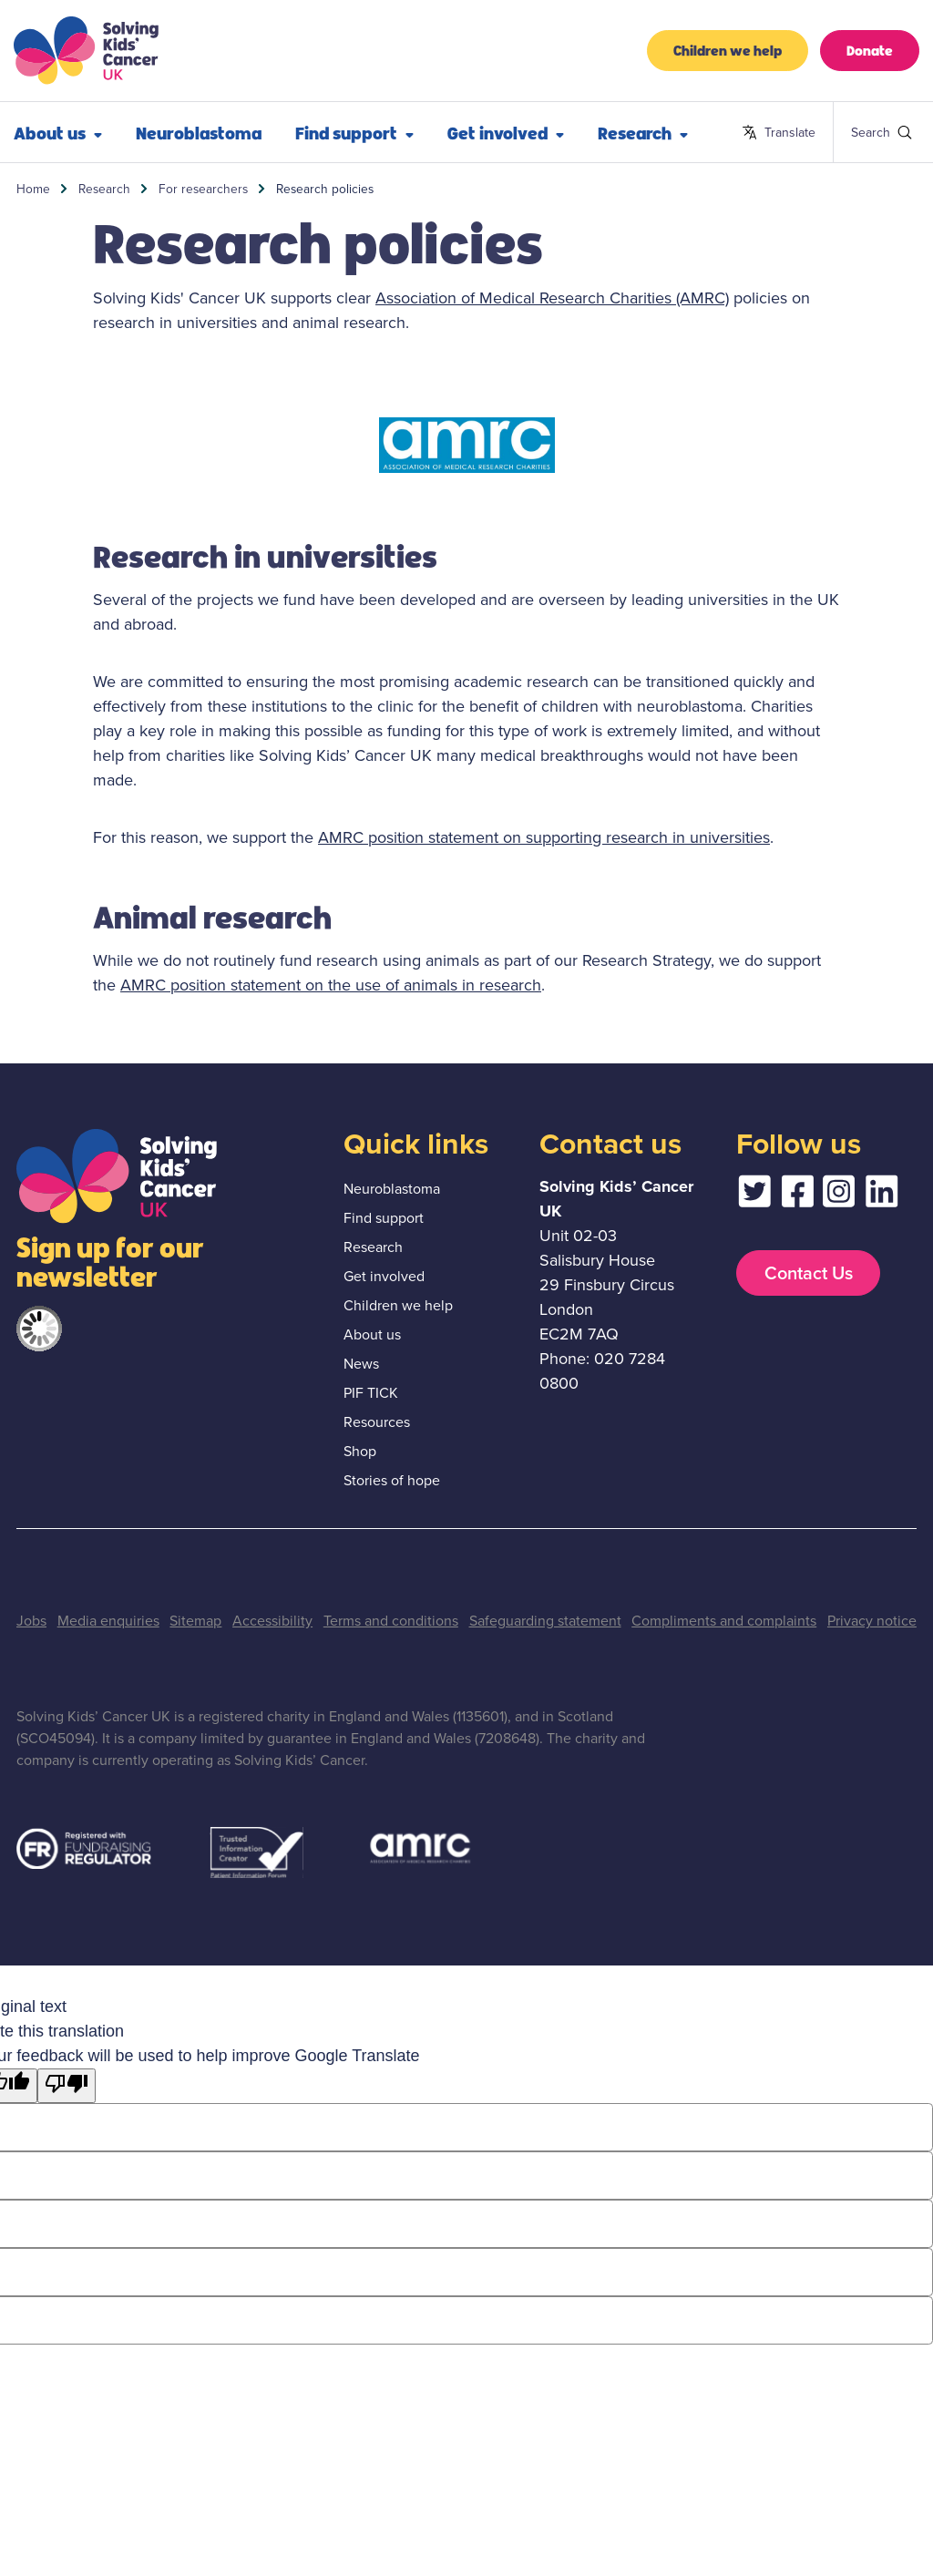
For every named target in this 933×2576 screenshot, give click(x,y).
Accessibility (272, 1620)
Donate (869, 49)
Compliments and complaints (723, 1620)
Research (643, 132)
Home (33, 189)
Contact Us (808, 1273)
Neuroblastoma (198, 132)
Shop (359, 1451)
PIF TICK (370, 1392)
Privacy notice (872, 1620)
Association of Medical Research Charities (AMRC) (552, 298)
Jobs (31, 1620)
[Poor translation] (66, 2085)
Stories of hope (391, 1480)
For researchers (203, 189)
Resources (376, 1421)
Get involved (505, 132)
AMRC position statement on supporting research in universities (544, 837)
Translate (778, 133)
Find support (354, 132)
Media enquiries (108, 1620)
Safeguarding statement (545, 1620)
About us (372, 1334)
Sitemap (195, 1620)
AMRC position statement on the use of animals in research (330, 985)
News (361, 1363)
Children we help (727, 49)
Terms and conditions (390, 1620)
